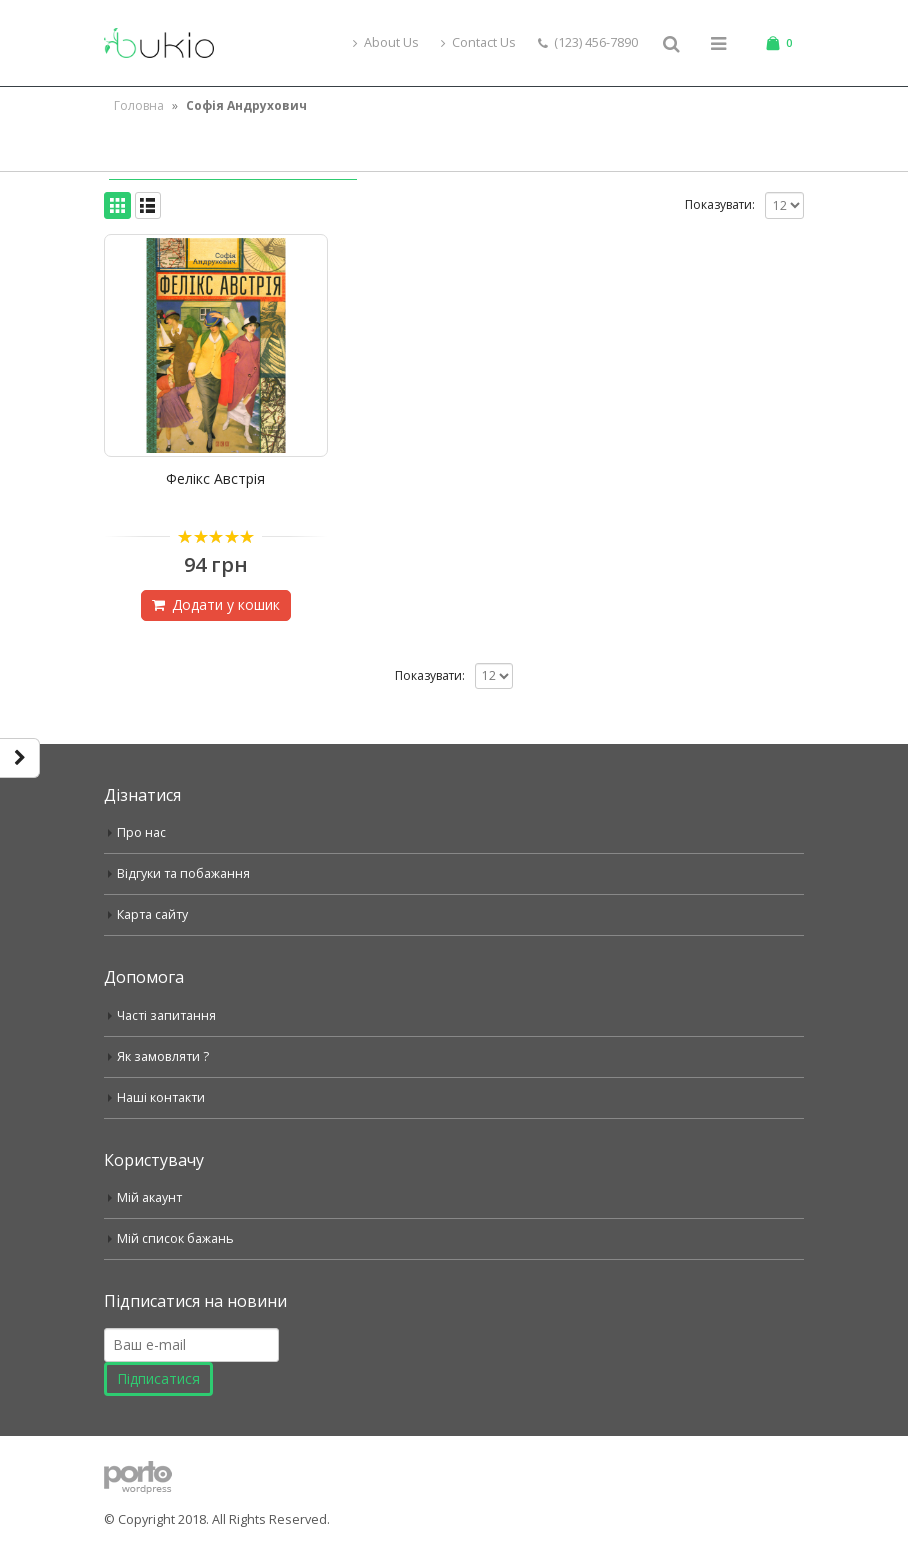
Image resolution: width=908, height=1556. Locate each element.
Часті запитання (166, 1015)
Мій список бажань (175, 1238)
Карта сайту (152, 914)
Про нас (141, 832)
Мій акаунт (149, 1197)
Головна (139, 105)
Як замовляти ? (163, 1056)
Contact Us (478, 42)
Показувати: (720, 204)
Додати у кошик (226, 604)
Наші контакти (161, 1097)
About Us (386, 42)
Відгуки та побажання (183, 873)
